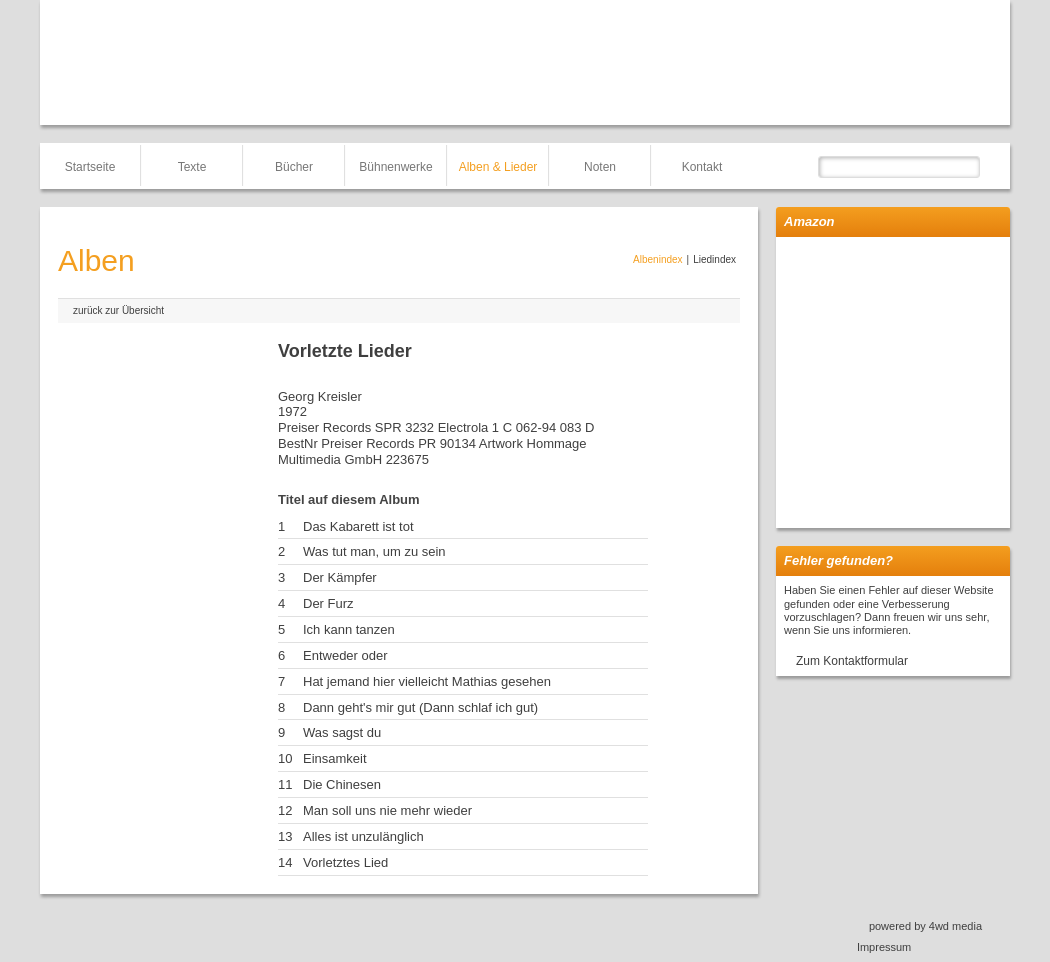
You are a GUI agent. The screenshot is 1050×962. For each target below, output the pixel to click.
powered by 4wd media (925, 926)
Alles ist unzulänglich (363, 836)
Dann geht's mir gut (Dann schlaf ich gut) (420, 707)
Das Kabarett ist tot (358, 526)
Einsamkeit (335, 758)
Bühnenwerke (395, 167)
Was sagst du (342, 732)
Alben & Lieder (498, 167)
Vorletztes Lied (345, 862)
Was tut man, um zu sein (374, 551)
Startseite (90, 167)
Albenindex (657, 259)
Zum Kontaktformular (852, 661)
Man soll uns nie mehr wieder (387, 810)
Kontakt (702, 167)
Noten (600, 167)
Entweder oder (345, 655)
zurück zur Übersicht (118, 310)
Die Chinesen (342, 784)
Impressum (884, 947)
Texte (192, 167)
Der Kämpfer (340, 577)
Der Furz (328, 603)
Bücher (294, 167)
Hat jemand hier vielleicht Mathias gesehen (427, 681)
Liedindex (714, 259)
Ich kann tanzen (349, 629)
